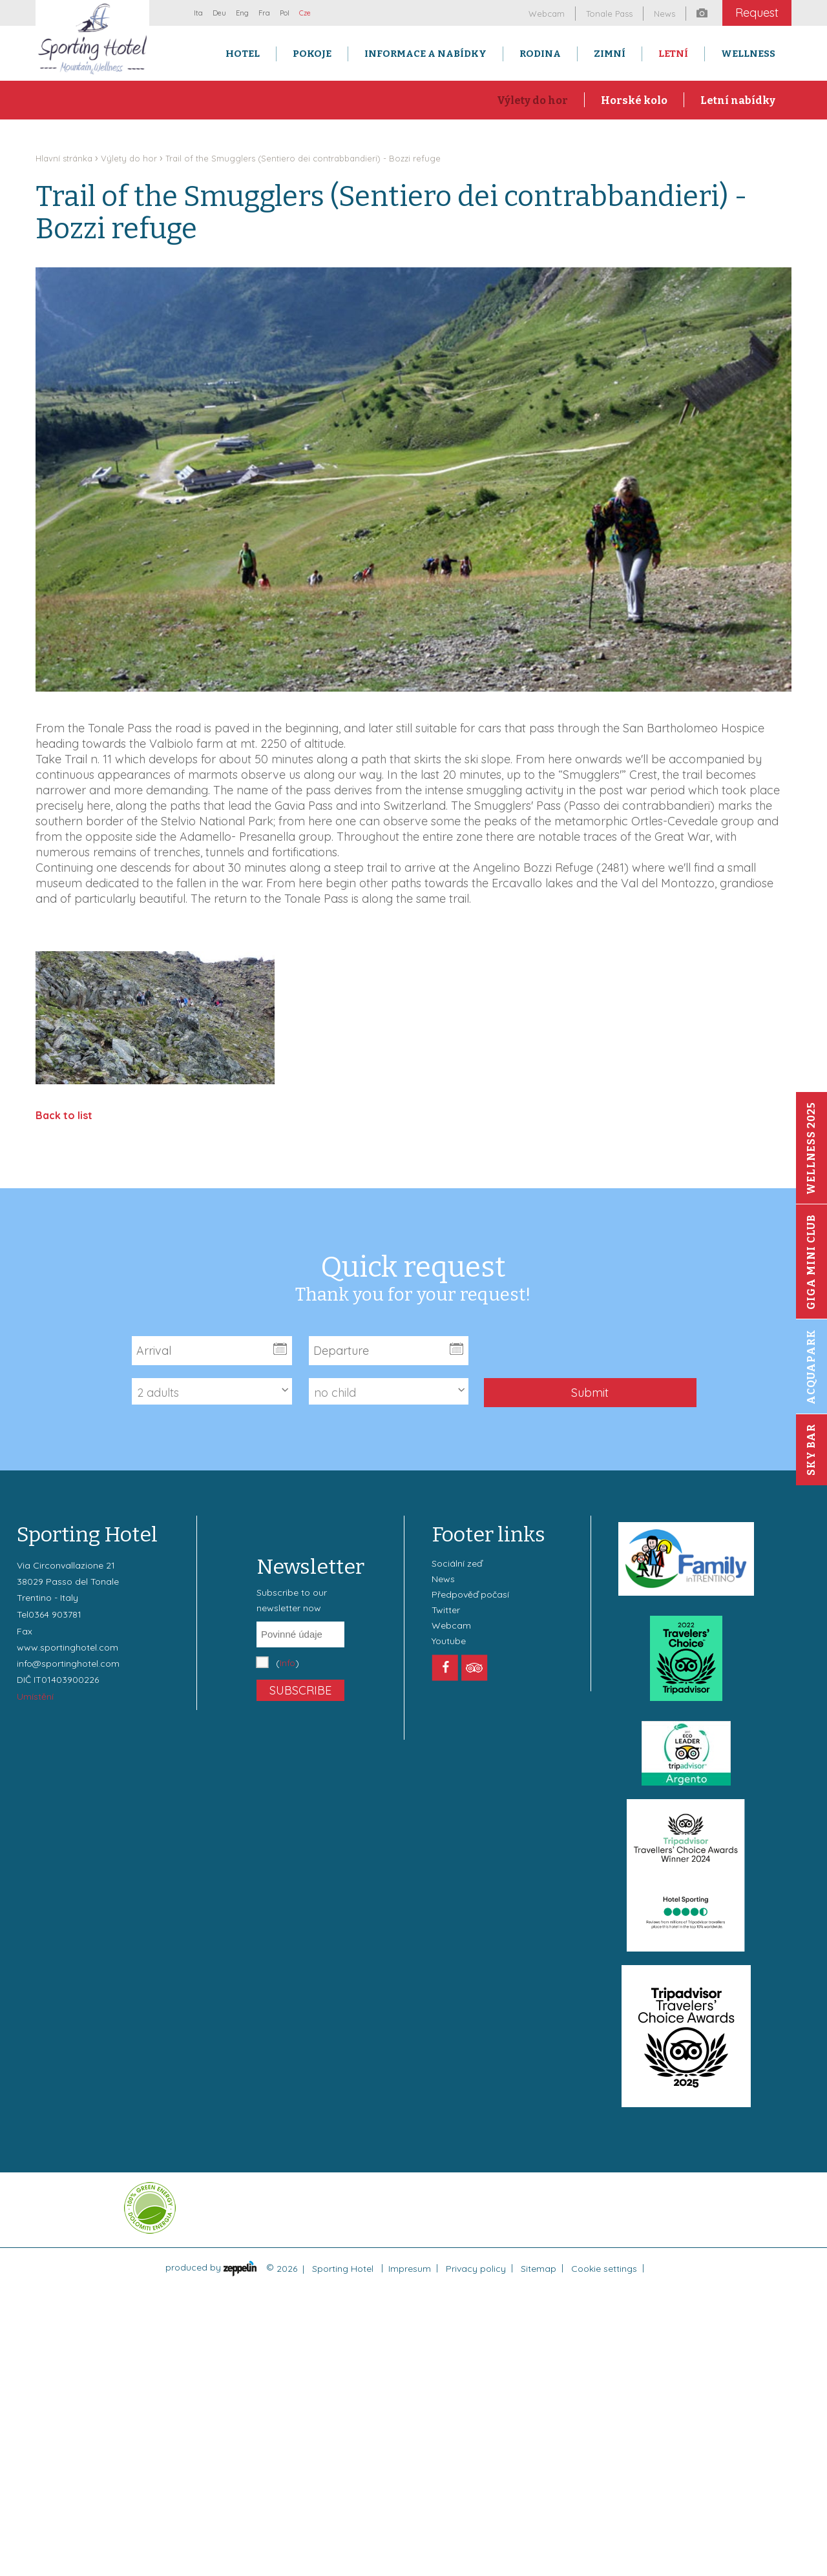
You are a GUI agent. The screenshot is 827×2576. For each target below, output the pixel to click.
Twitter (446, 1610)
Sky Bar (811, 1450)
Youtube (449, 1641)
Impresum (409, 2268)
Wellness (748, 53)
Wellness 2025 (811, 1148)
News (443, 1579)
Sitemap (538, 2268)
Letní (673, 53)
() (287, 1663)
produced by (210, 2267)
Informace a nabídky (425, 53)
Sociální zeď (457, 1563)
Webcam (451, 1625)
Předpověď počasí (470, 1594)
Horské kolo (634, 100)
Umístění (35, 1696)
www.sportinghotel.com (67, 1647)
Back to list (64, 1115)
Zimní (609, 53)
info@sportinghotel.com (68, 1663)
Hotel (242, 53)
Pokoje (312, 53)
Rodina (540, 53)
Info (287, 1663)
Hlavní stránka (64, 158)
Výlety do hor (532, 100)
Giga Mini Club (811, 1262)
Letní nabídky (737, 100)
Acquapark (811, 1367)
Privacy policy (476, 2268)
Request (757, 12)
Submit (590, 1392)
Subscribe (300, 1690)
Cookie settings (604, 2268)
